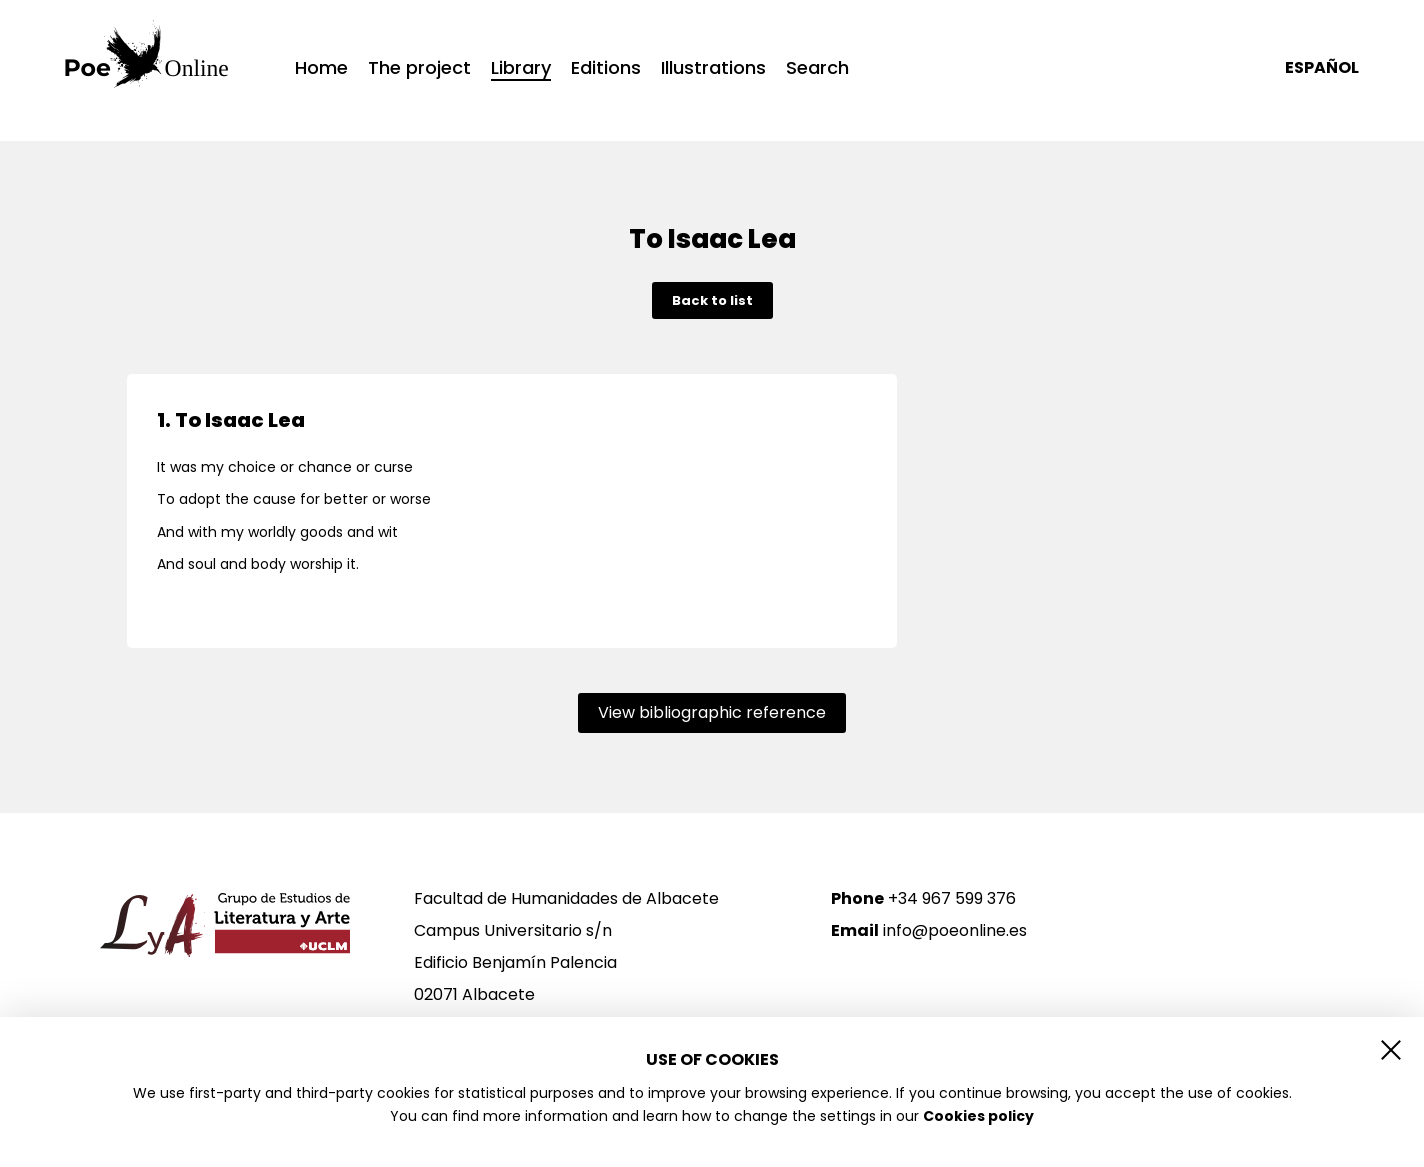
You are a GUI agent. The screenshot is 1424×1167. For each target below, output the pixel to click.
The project (419, 68)
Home (321, 68)
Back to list (712, 300)
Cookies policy (978, 1116)
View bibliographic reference (712, 712)
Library (521, 69)
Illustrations (713, 68)
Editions (606, 68)
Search (817, 68)
